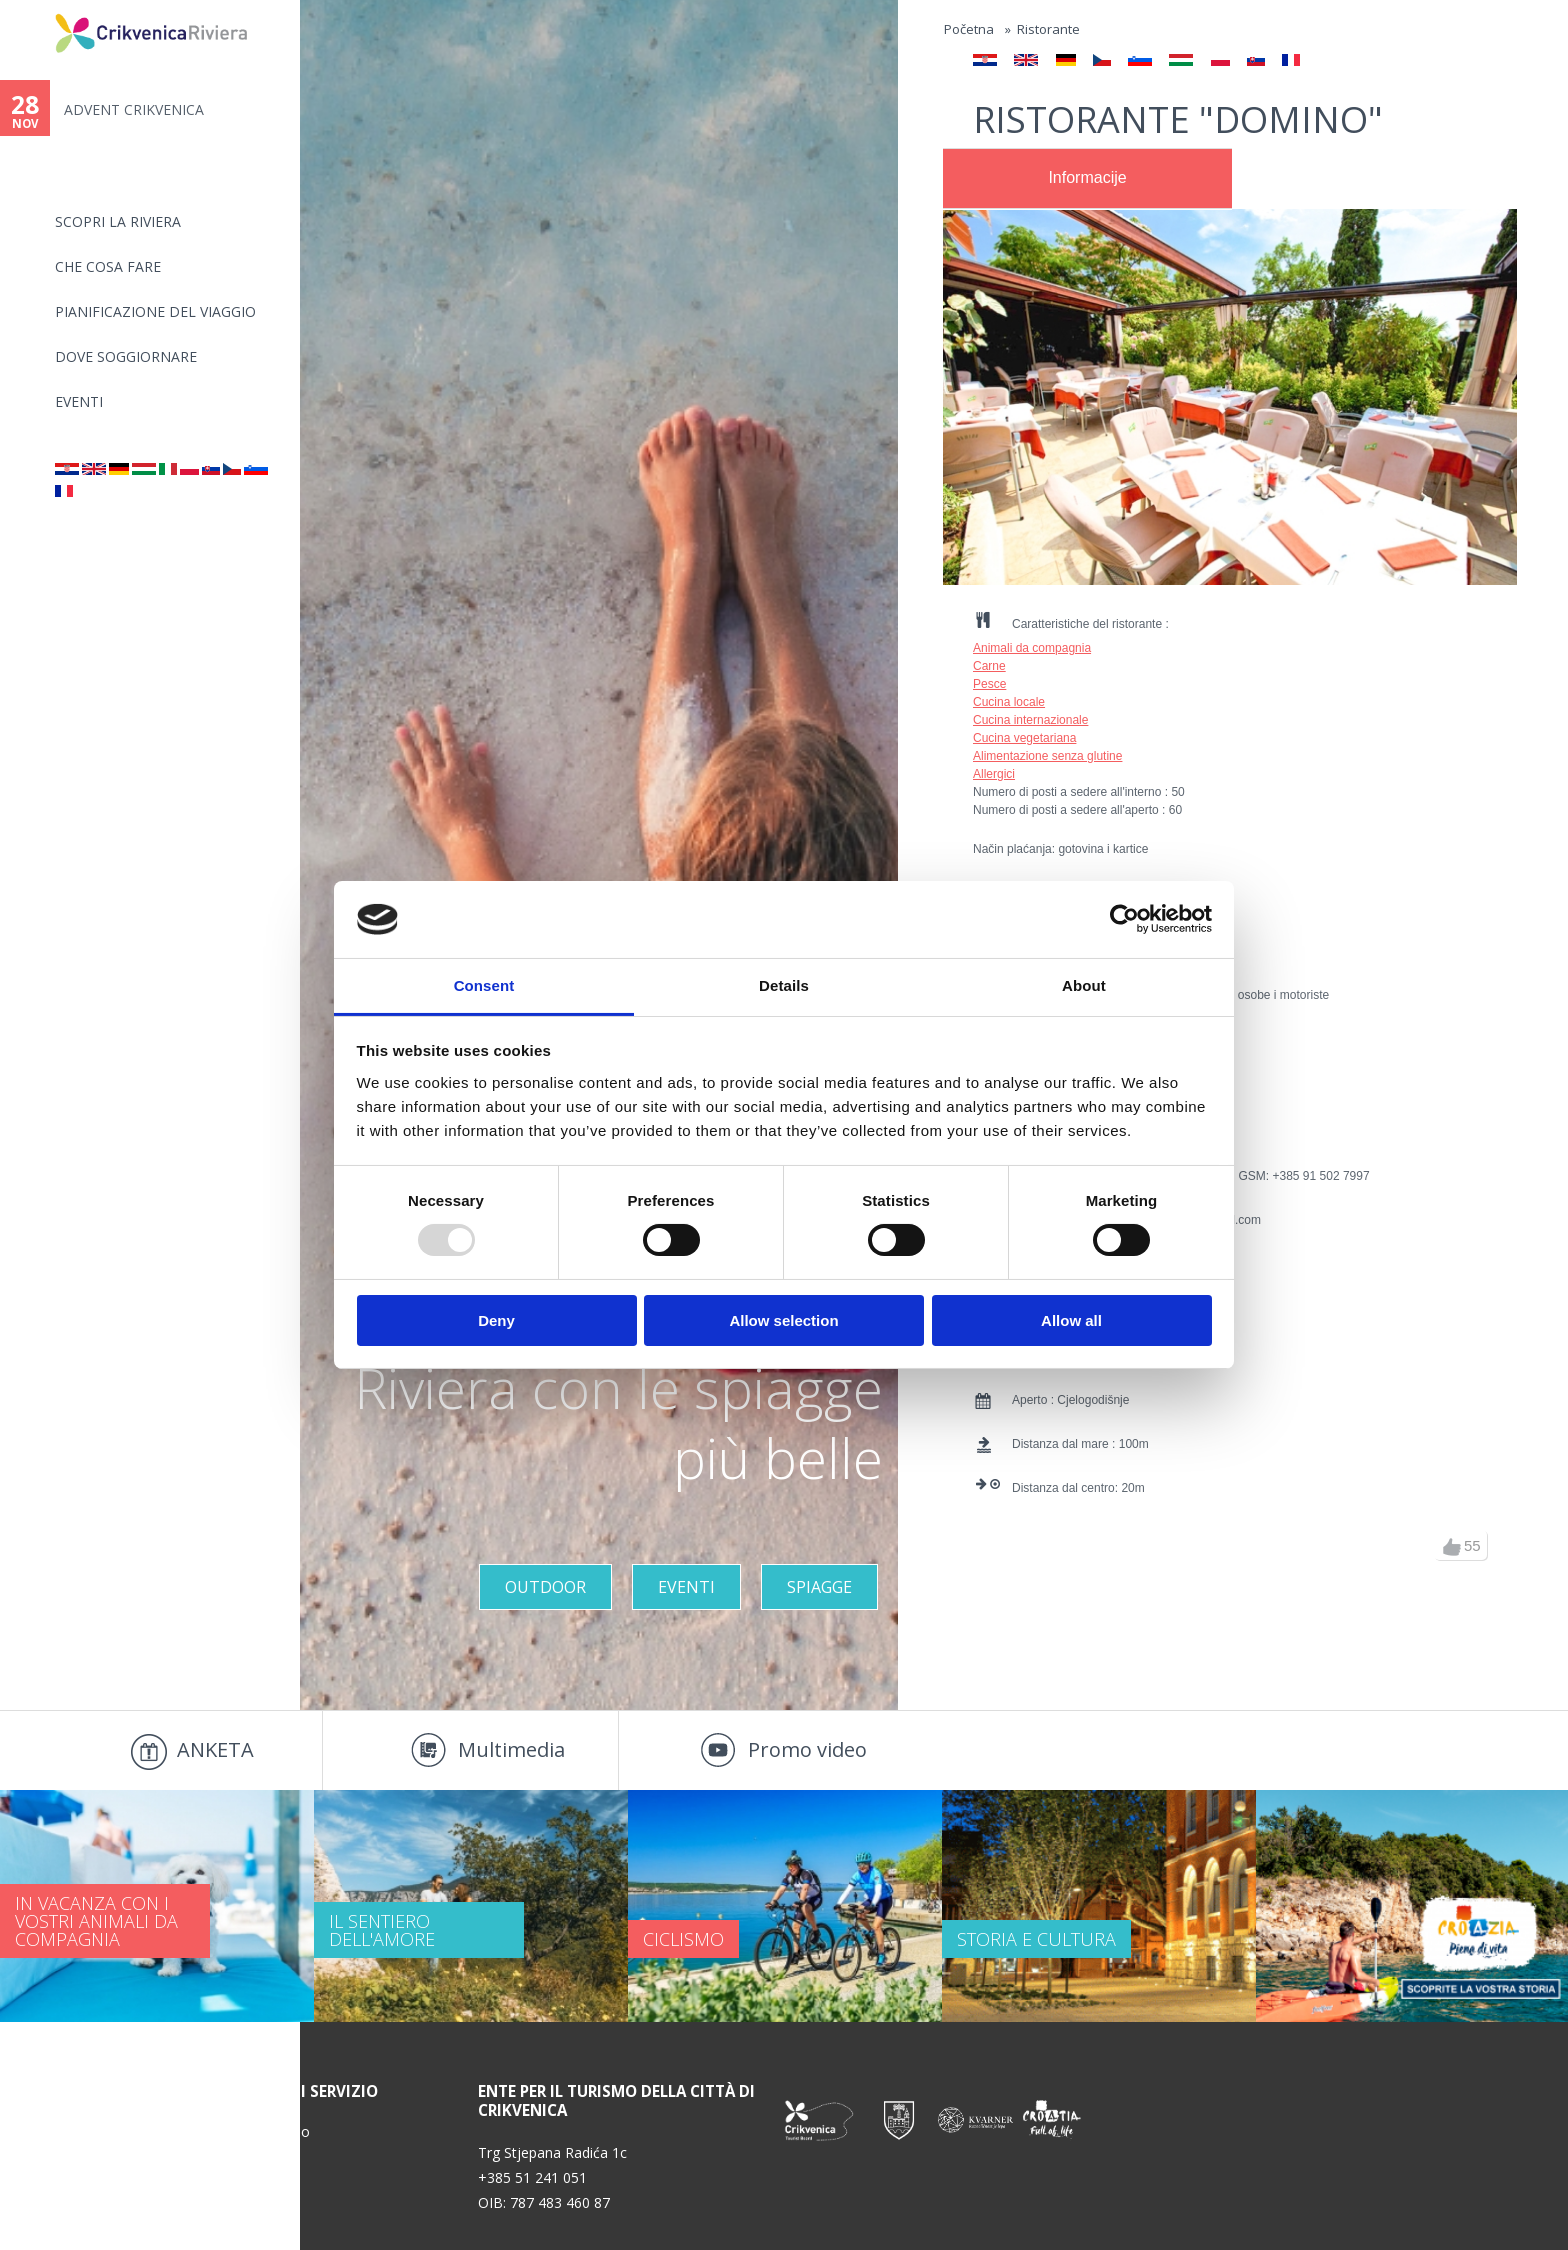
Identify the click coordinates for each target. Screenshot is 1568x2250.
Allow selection (783, 1320)
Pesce (989, 684)
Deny (496, 1320)
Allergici (994, 774)
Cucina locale (1009, 702)
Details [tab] (784, 985)
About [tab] (1084, 985)
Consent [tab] (484, 985)
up (1452, 1547)
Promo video (807, 1749)
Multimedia (511, 1749)
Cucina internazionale (1030, 720)
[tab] (1087, 179)
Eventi (79, 401)
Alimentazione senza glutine (1047, 756)
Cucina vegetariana (1024, 738)
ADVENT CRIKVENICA (134, 109)
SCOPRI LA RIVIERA (118, 221)
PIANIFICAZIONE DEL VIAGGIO (155, 311)
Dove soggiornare (126, 356)
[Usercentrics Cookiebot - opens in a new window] (1124, 919)
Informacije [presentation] (1087, 177)
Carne (989, 666)
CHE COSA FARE (108, 266)
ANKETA (215, 1749)
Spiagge (819, 1587)
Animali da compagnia (1032, 648)
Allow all (1071, 1320)
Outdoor (545, 1587)
